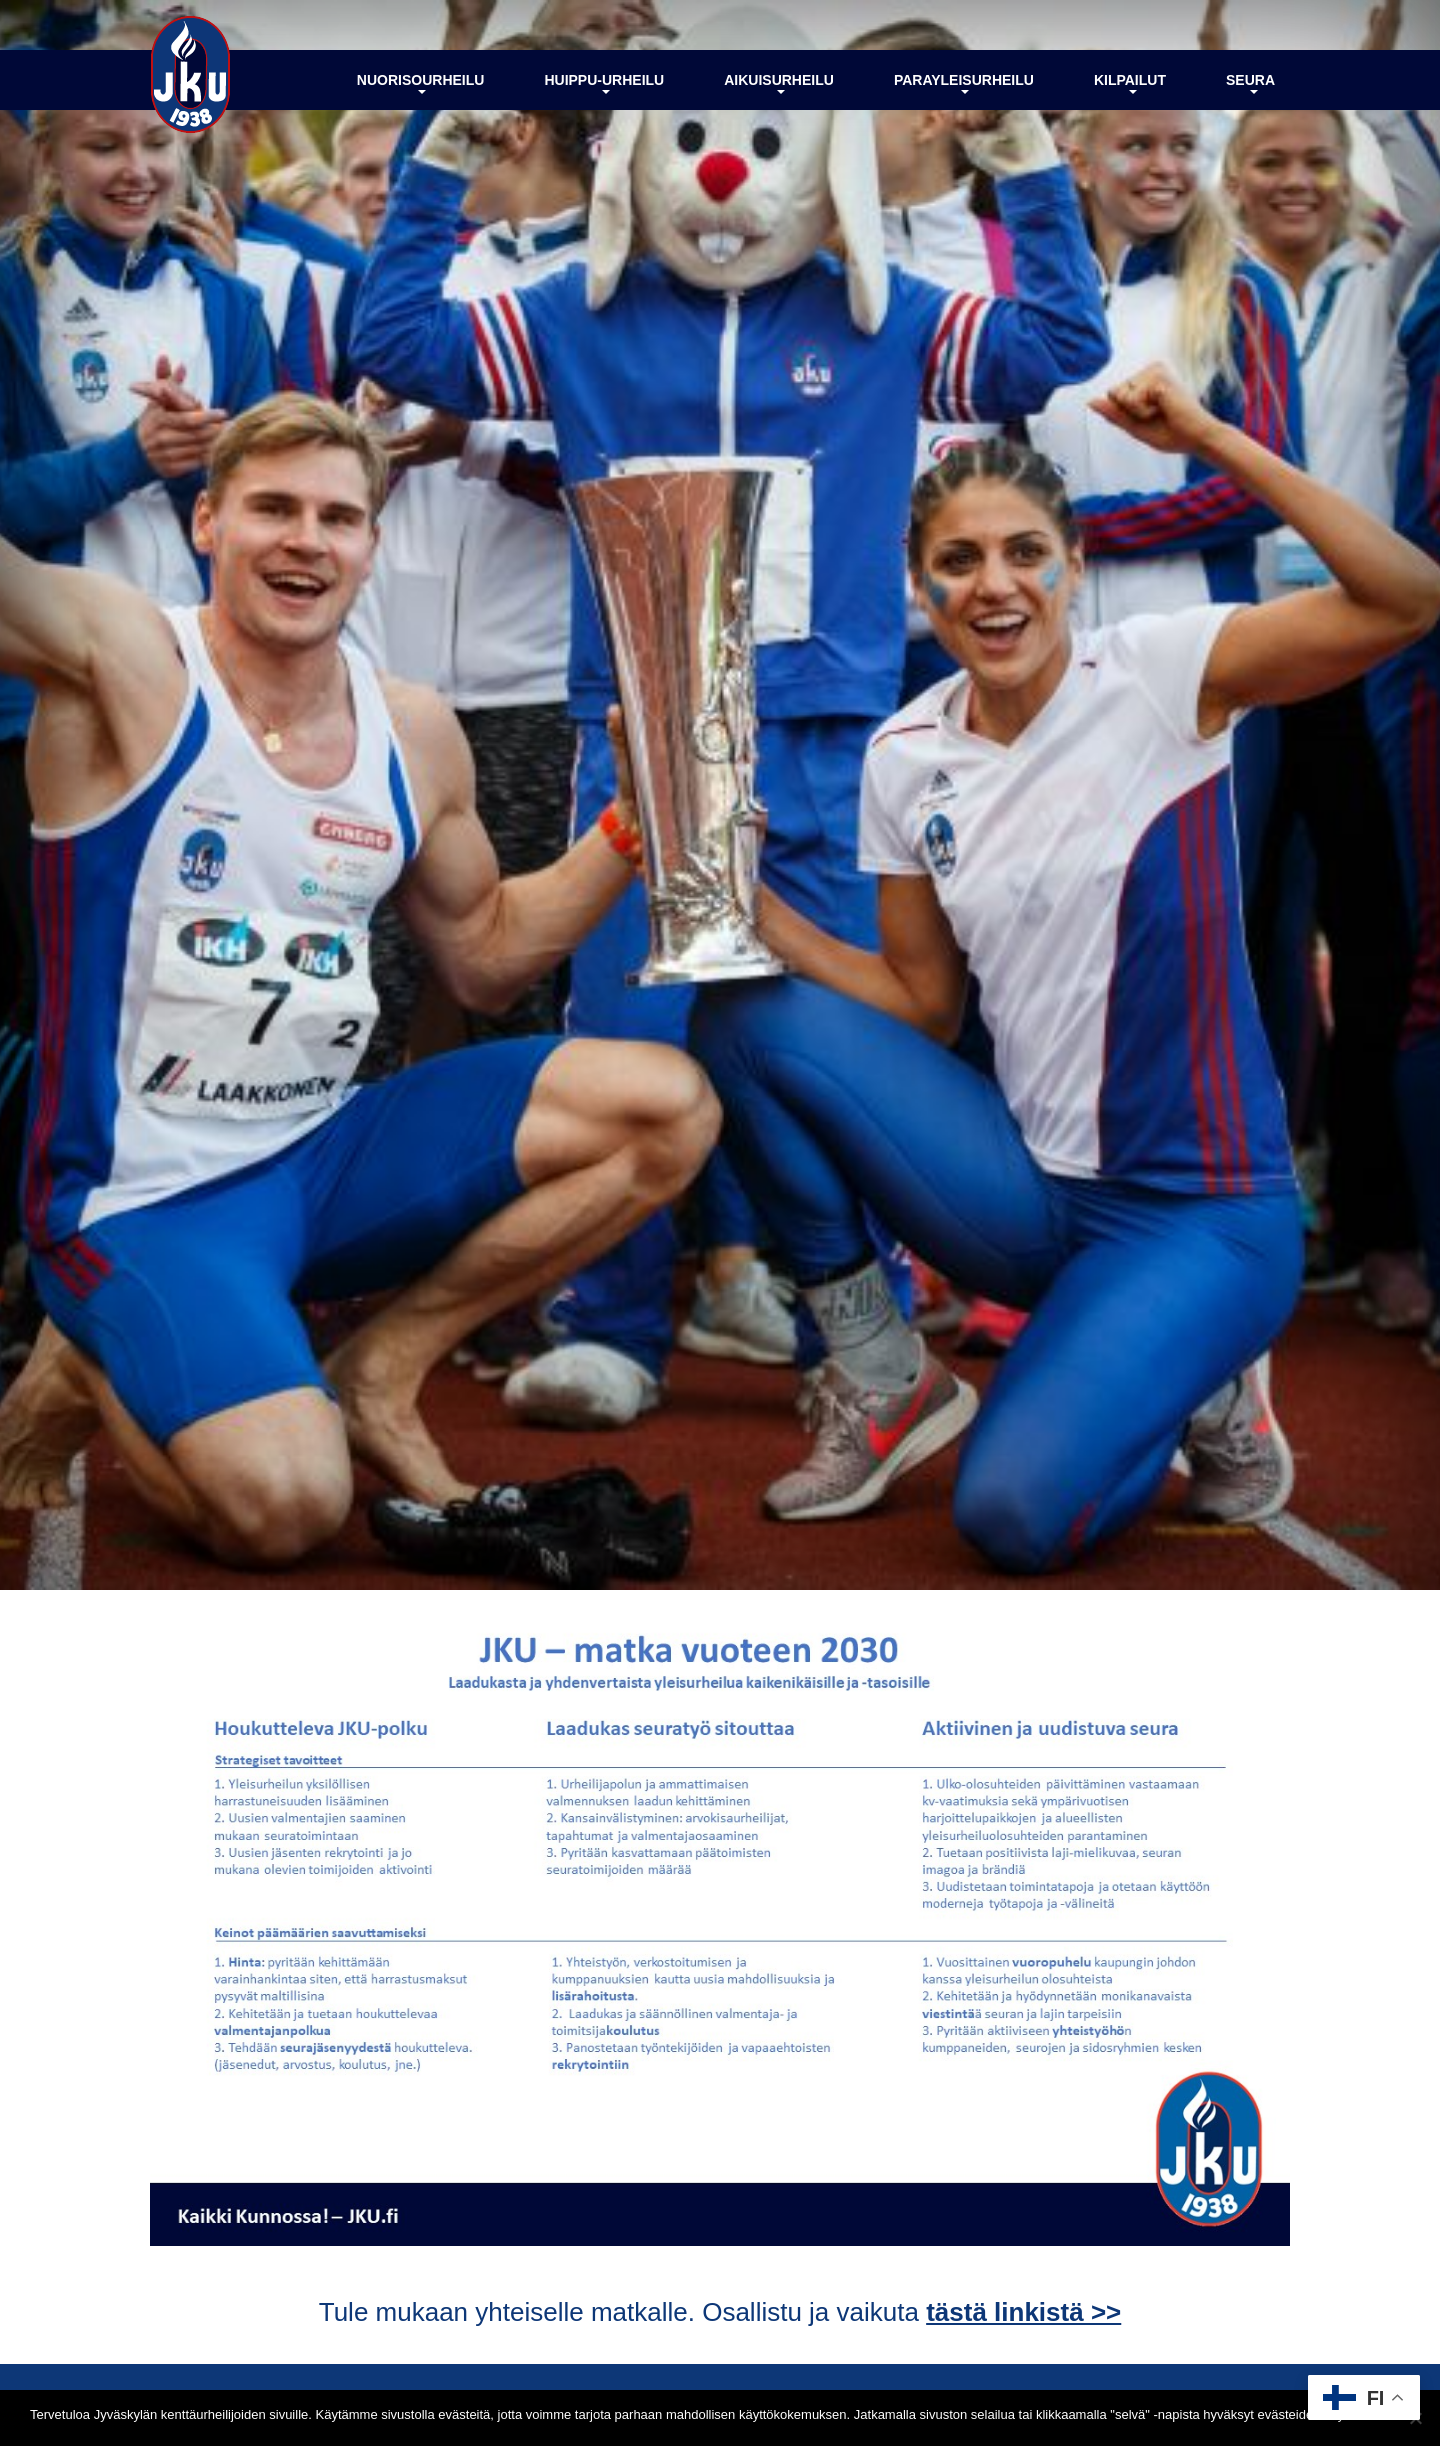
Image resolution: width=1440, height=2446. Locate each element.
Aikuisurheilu (779, 83)
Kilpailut (1130, 83)
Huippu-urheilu (604, 83)
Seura (1250, 83)
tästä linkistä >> (1023, 2312)
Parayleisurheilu (964, 83)
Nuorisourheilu (421, 83)
